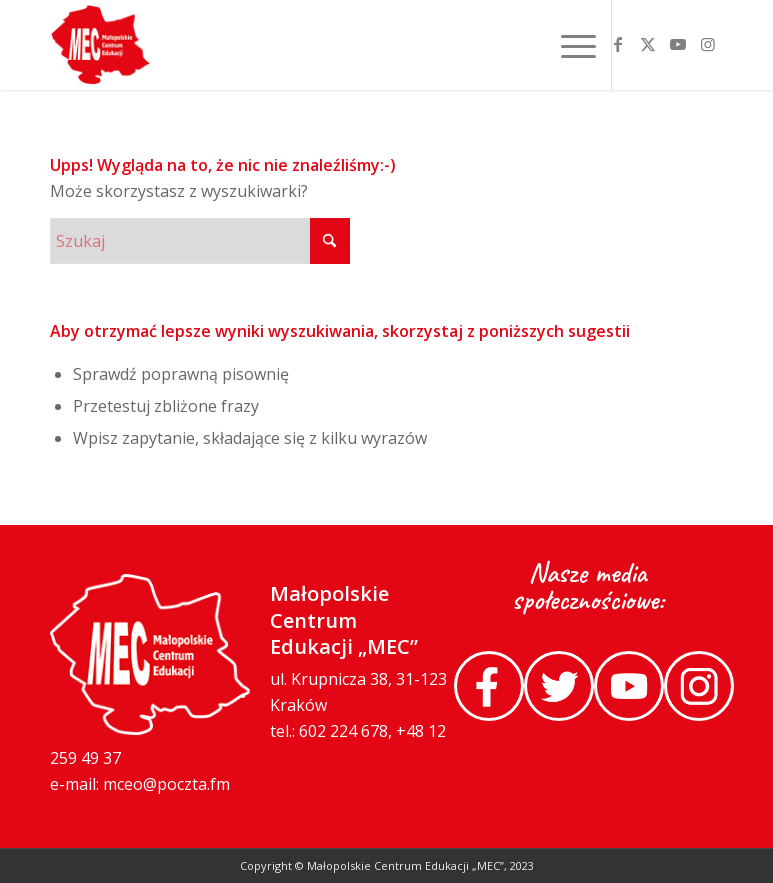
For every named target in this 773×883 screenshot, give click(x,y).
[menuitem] (573, 45)
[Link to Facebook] (618, 44)
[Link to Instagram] (708, 44)
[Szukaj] (200, 241)
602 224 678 (343, 731)
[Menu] (573, 45)
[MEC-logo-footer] (100, 45)
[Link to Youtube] (678, 44)
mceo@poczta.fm (166, 784)
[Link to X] (648, 44)
